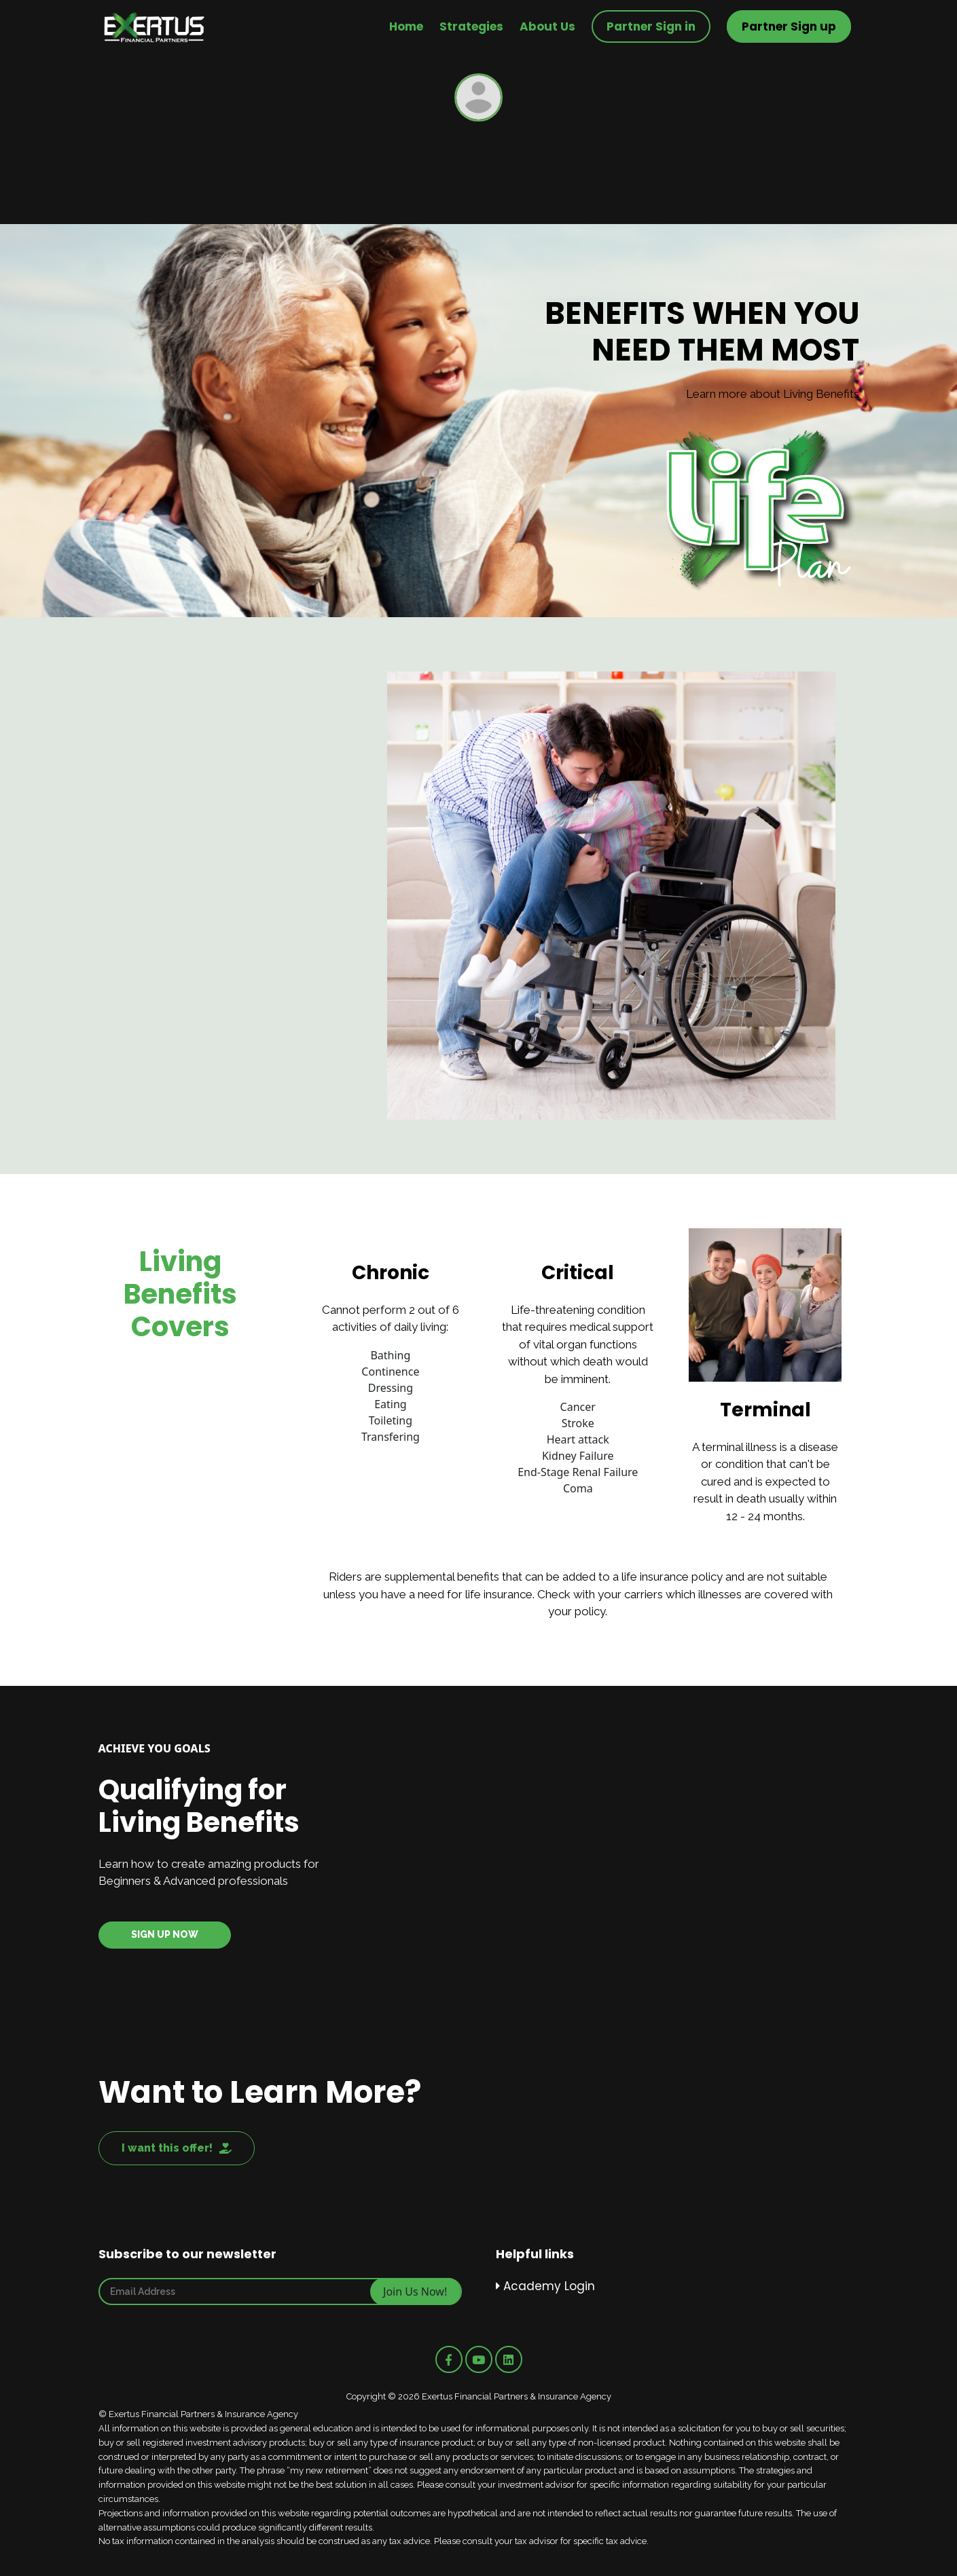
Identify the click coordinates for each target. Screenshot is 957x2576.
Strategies (471, 26)
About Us (547, 26)
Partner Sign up (789, 26)
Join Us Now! (415, 2291)
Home (406, 26)
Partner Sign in (651, 26)
